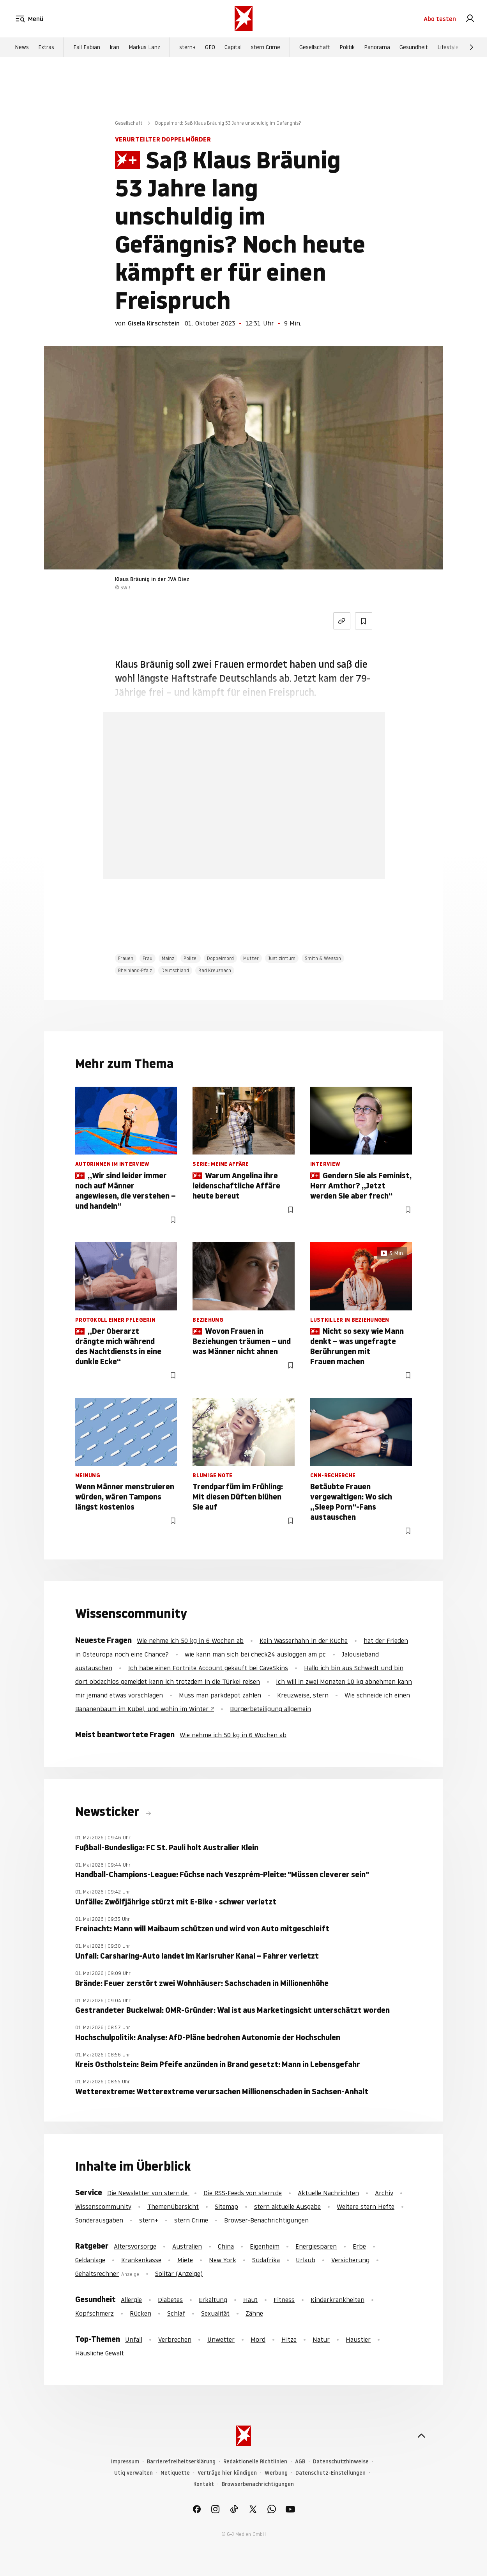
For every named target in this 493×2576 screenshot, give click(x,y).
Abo (440, 19)
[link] (470, 19)
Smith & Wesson (323, 958)
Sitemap (226, 2206)
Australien (187, 2246)
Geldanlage (90, 2260)
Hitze (289, 2339)
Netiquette (175, 2473)
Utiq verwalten (133, 2473)
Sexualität (215, 2313)
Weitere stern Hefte (365, 2206)
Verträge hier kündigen (227, 2473)
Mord (258, 2339)
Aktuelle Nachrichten (328, 2193)
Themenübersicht (173, 2206)
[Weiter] (471, 47)
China (226, 2246)
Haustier (358, 2339)
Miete (185, 2260)
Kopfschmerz (94, 2313)
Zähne (254, 2313)
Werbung (276, 2473)
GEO (210, 47)
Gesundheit (413, 47)
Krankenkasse (141, 2260)
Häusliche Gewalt (99, 2353)
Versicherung (350, 2260)
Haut (250, 2300)
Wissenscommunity (103, 2206)
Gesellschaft (314, 47)
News (22, 47)
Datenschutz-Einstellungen (330, 2473)
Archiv (384, 2193)
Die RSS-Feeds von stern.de (242, 2193)
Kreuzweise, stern (303, 1695)
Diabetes (170, 2300)
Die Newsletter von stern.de (148, 2193)
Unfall (133, 2339)
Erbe (359, 2246)
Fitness (284, 2300)
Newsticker (108, 1811)
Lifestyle (448, 47)
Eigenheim (264, 2246)
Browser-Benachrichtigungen (266, 2220)
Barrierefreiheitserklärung (181, 2461)
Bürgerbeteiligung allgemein (270, 1709)
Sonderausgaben (99, 2220)
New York (222, 2260)
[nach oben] (421, 2435)
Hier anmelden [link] (273, 859)
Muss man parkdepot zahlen (220, 1695)
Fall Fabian (86, 47)
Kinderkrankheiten (337, 2300)
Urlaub (305, 2260)
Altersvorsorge (135, 2246)
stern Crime (265, 47)
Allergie (131, 2300)
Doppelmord (220, 958)
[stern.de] (244, 18)
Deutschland (175, 970)
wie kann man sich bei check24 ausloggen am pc (255, 1654)
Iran (114, 47)
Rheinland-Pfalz (135, 970)
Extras (46, 47)
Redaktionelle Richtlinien (255, 2461)
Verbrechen (174, 2339)
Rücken (140, 2313)
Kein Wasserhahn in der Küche (304, 1640)
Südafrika (266, 2260)
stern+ (187, 47)
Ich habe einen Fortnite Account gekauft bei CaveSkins (208, 1668)
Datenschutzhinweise (341, 2461)
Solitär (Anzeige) (179, 2273)
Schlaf (176, 2313)
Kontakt (203, 2484)
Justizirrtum (281, 958)
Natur (321, 2339)
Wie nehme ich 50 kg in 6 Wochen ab (190, 1640)
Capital (233, 47)
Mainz (168, 958)
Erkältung (213, 2300)
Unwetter (221, 2339)
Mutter (251, 958)
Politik (347, 47)
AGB (300, 2461)
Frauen (125, 958)
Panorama (377, 47)
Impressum (125, 2461)
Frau (147, 958)
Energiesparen (316, 2246)
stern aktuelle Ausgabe (287, 2206)
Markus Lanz (144, 47)
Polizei (191, 958)
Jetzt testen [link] (244, 836)
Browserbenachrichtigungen (258, 2484)
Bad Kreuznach (214, 970)
